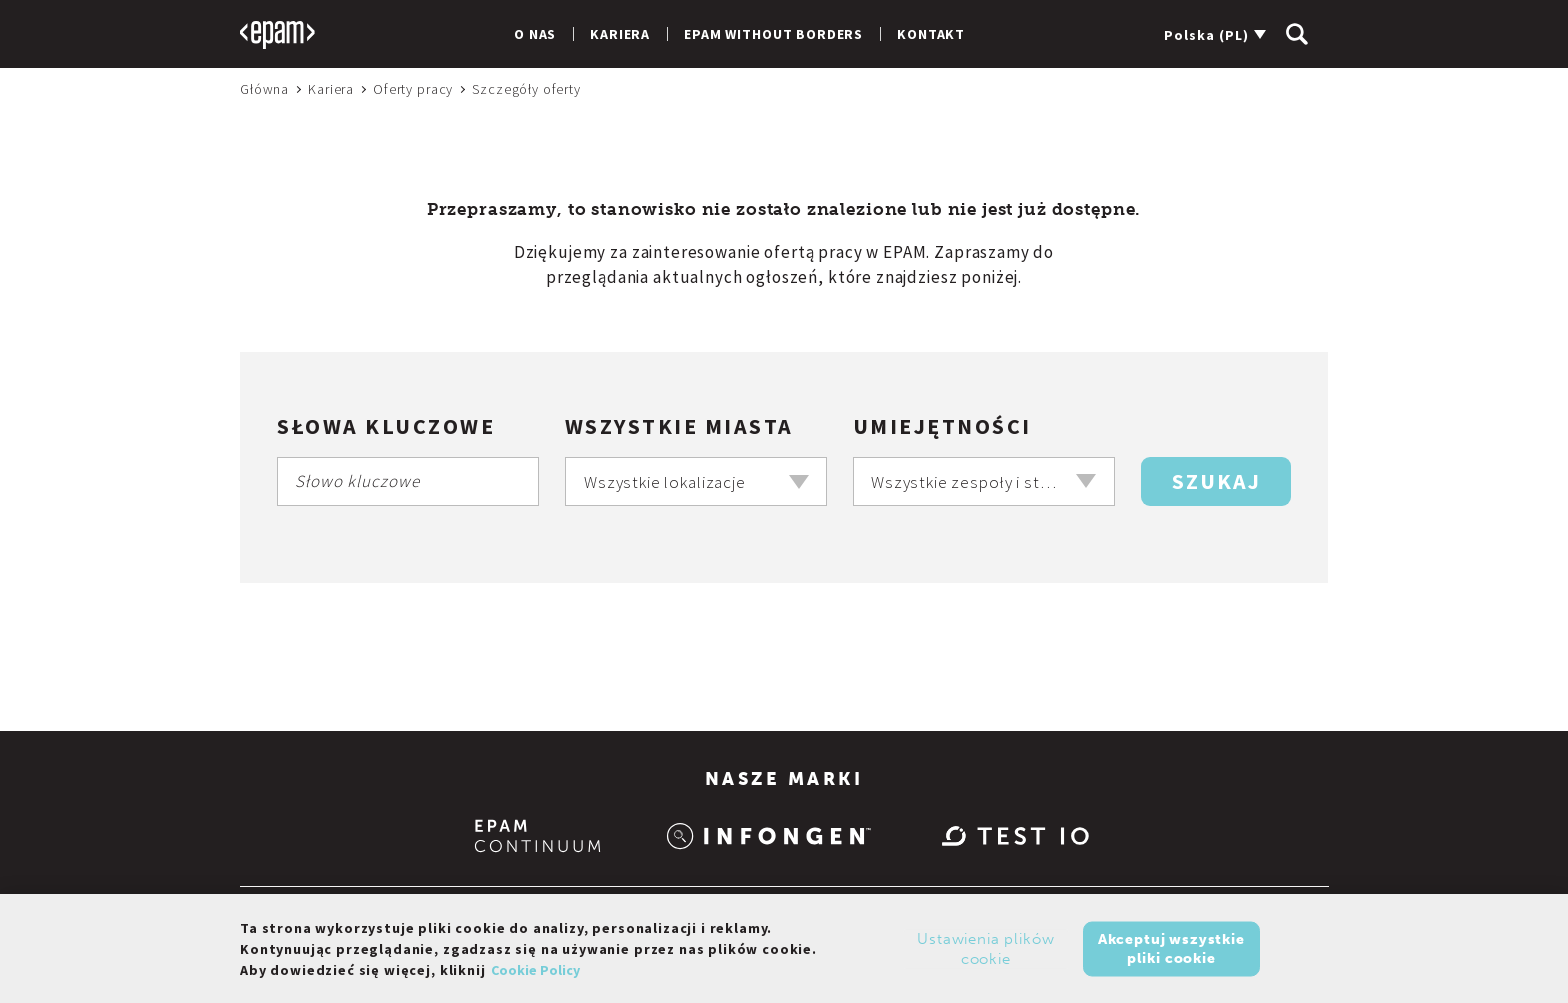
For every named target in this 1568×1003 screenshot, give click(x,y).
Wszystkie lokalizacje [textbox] (665, 482)
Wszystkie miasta (679, 426)
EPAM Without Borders (773, 34)
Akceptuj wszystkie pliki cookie (1171, 954)
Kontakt (931, 34)
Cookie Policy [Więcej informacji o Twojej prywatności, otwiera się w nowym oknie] (535, 976)
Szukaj (1216, 481)
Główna (264, 89)
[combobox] (696, 481)
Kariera (620, 34)
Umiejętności (942, 426)
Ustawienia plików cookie (985, 955)
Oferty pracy (413, 89)
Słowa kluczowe (386, 426)
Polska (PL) (1206, 35)
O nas (535, 34)
